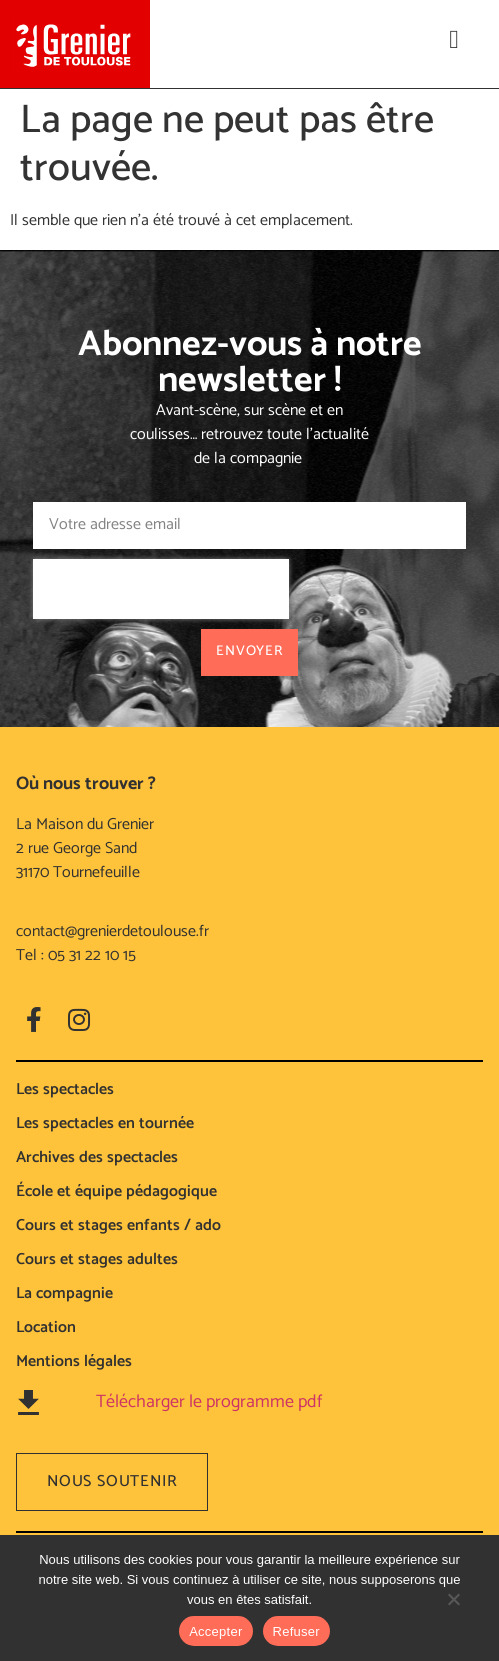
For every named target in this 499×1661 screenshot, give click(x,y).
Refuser (296, 1631)
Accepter (215, 1631)
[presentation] (161, 589)
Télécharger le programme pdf (209, 1402)
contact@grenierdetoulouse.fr (112, 931)
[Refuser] (453, 1609)
